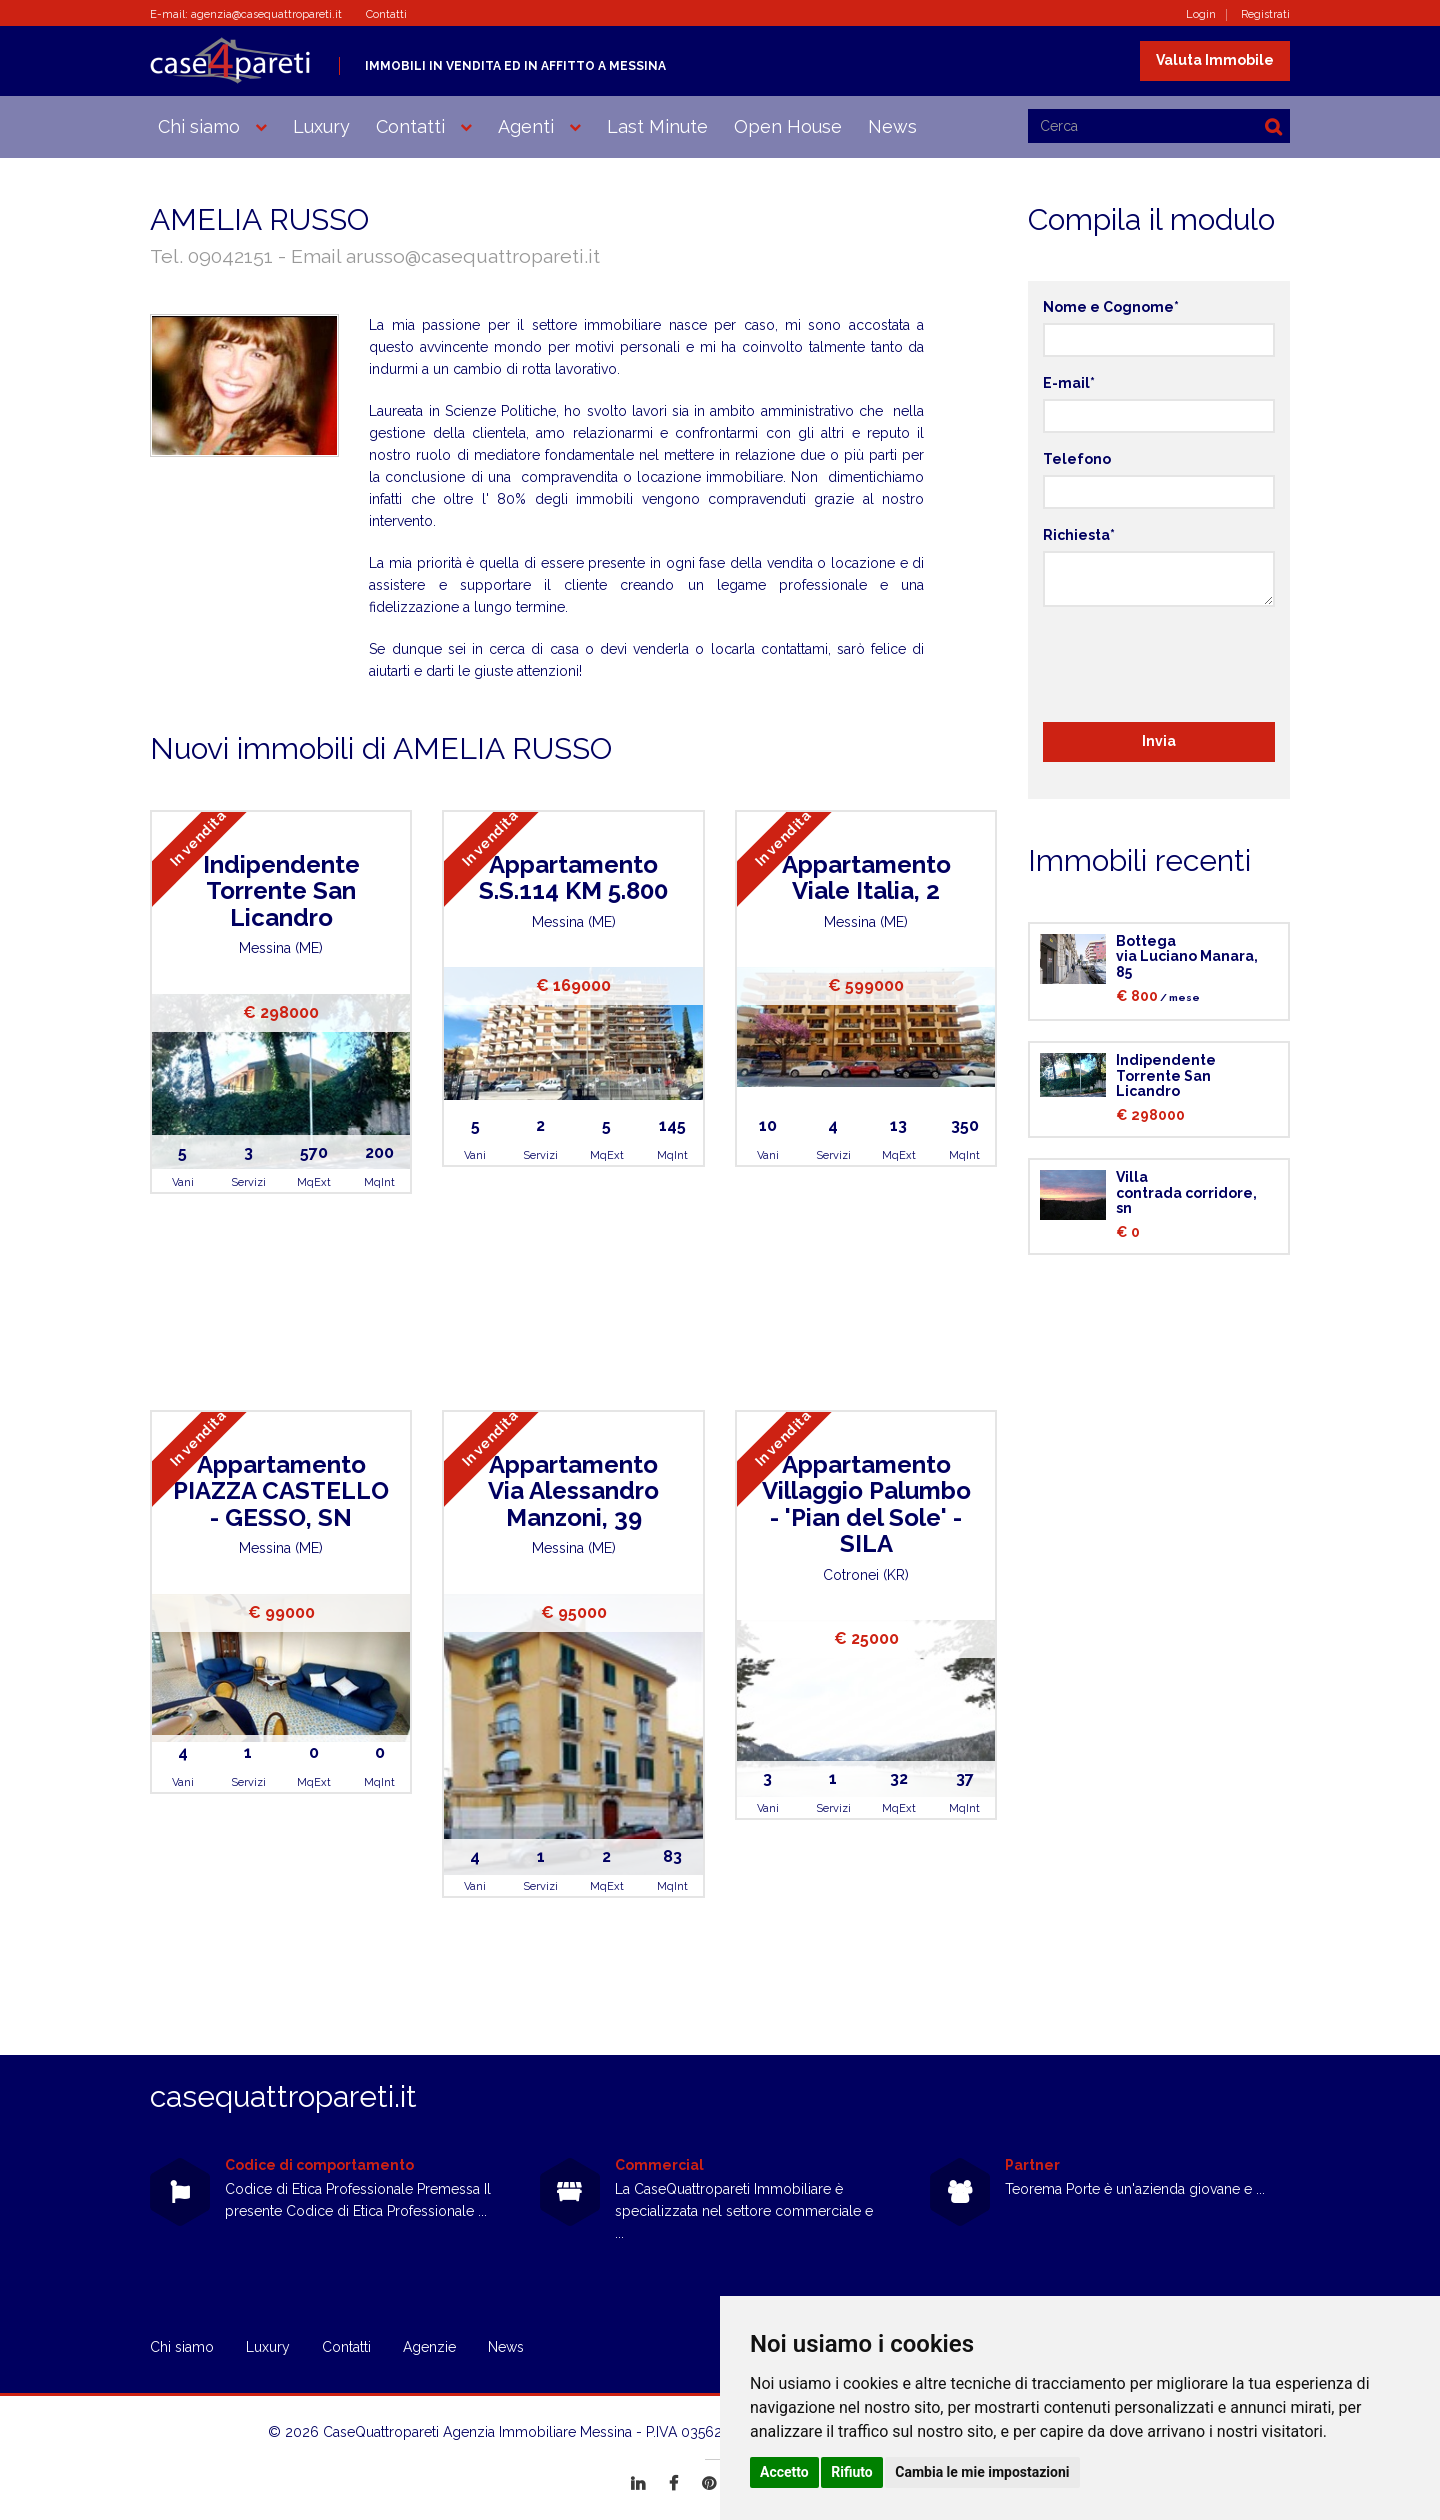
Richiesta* (1079, 535)
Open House (788, 126)
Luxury (321, 126)
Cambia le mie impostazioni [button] (982, 2472)
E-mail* (1069, 383)
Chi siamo (199, 126)
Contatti (386, 14)
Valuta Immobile (1215, 60)
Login (1201, 15)
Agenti (526, 126)
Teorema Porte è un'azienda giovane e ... (1135, 2189)
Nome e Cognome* (1111, 307)
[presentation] (1195, 661)
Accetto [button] (784, 2472)
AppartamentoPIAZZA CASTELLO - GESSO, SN (281, 1491)
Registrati (1265, 15)
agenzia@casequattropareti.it (266, 14)
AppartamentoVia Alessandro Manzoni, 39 (573, 1491)
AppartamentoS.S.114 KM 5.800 (573, 877)
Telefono (1077, 459)
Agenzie (429, 2347)
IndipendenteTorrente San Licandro (281, 891)
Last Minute (657, 126)
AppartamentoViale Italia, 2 (866, 877)
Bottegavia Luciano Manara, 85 (1187, 956)
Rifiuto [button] (852, 2472)
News (892, 126)
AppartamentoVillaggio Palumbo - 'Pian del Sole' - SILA (866, 1504)
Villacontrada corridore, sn (1186, 1192)
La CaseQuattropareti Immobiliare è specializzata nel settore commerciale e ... (744, 2211)
